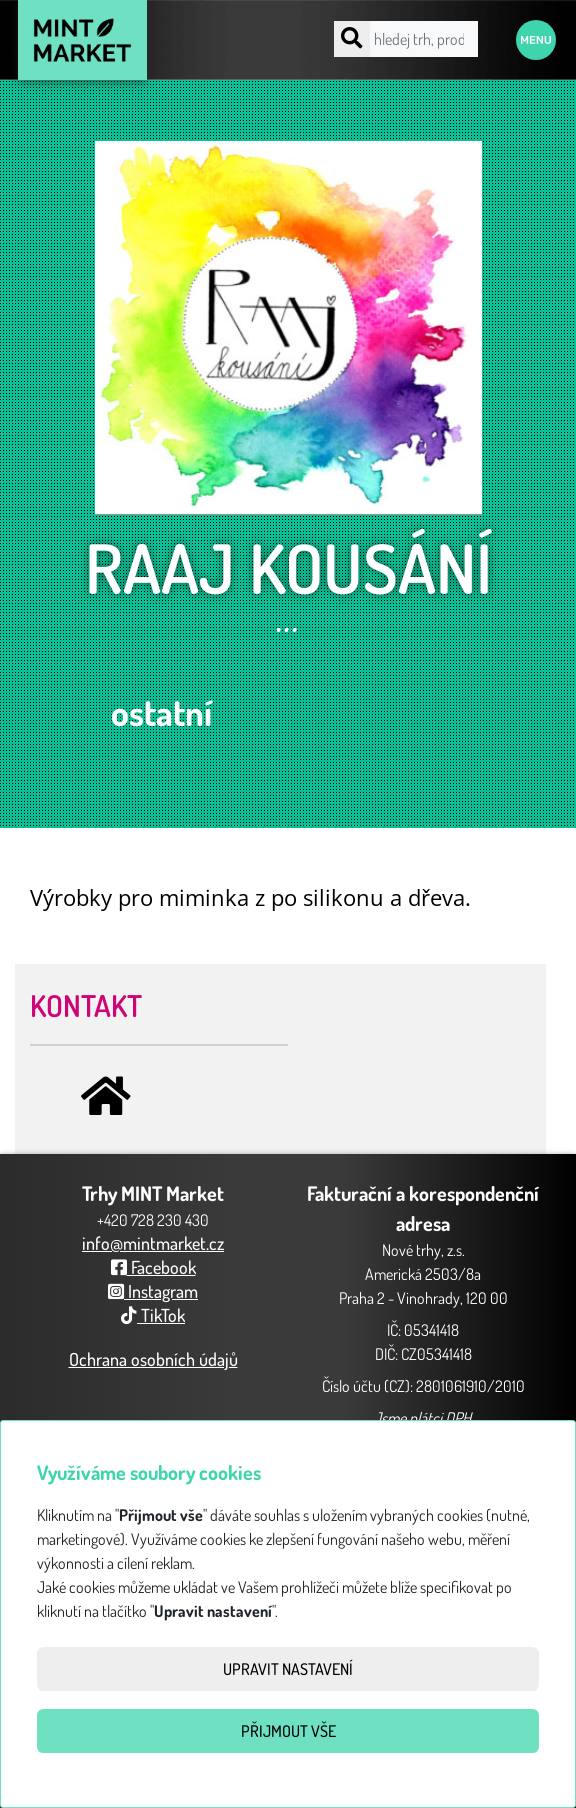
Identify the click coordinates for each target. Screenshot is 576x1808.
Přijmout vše (288, 1731)
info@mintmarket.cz (153, 1243)
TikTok (153, 1315)
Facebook (153, 1267)
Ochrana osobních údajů (153, 1359)
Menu (536, 40)
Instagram (153, 1291)
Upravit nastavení (288, 1669)
